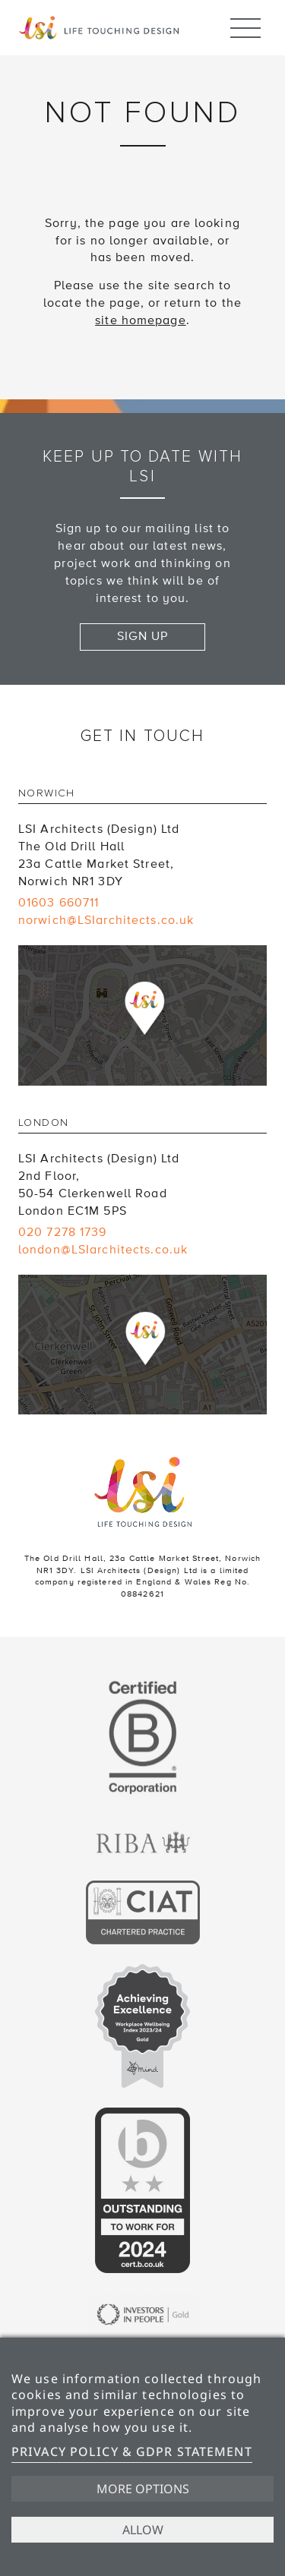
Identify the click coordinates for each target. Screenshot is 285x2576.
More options (143, 2488)
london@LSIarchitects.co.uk (103, 1249)
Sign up (143, 636)
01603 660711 (58, 902)
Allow (142, 2529)
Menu (245, 21)
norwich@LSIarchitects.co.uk (106, 920)
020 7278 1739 (62, 1232)
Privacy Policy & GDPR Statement (131, 2451)
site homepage (140, 320)
